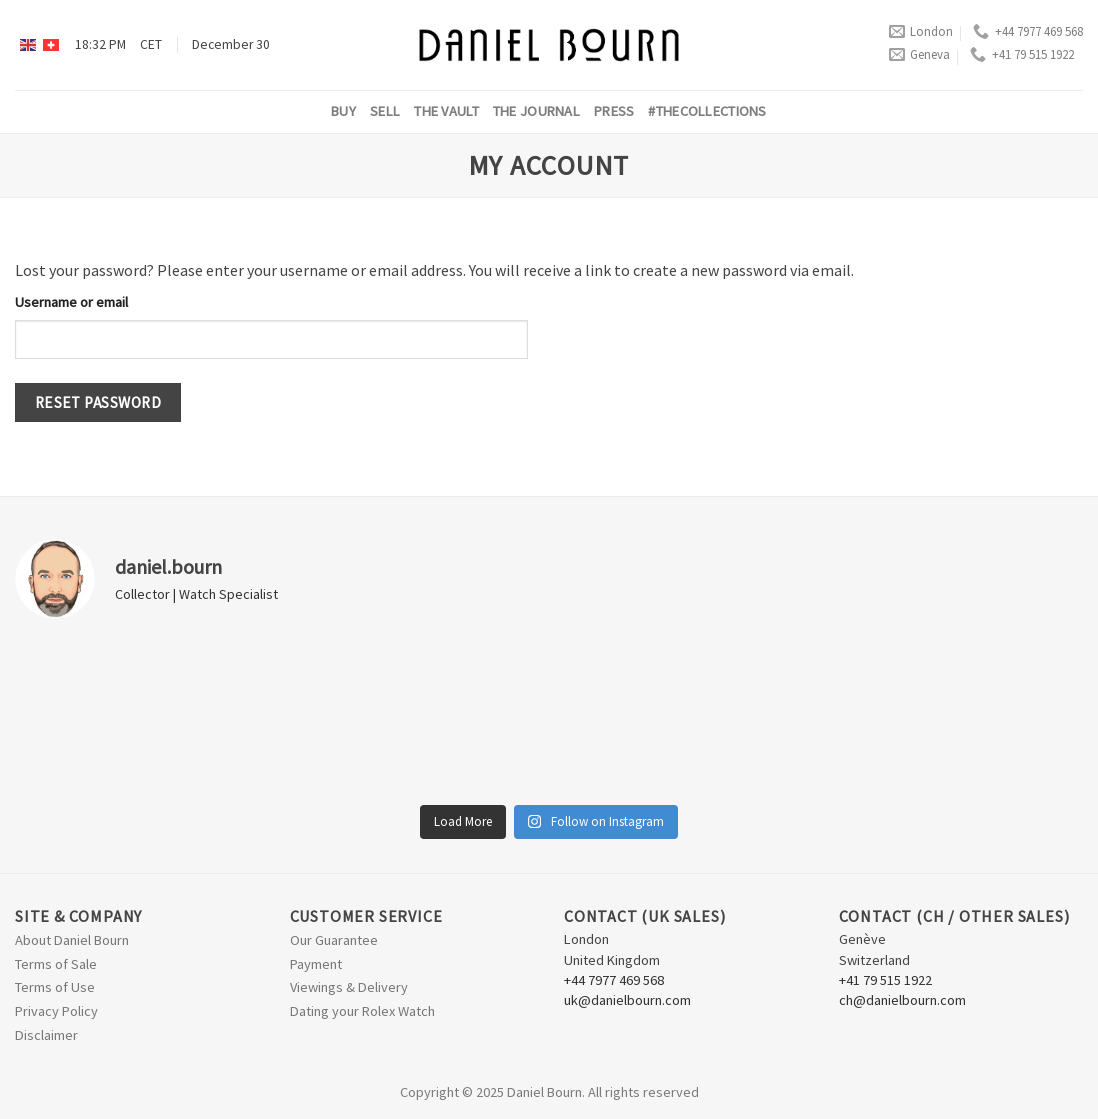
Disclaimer (46, 1035)
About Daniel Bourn (72, 940)
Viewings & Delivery (349, 987)
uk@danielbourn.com (627, 1000)
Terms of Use (55, 987)
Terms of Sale (56, 964)
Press (614, 111)
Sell (385, 111)
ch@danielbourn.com (902, 1000)
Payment (316, 964)
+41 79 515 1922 (1022, 54)
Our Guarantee (334, 940)
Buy (343, 111)
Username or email (71, 302)
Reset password (98, 402)
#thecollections (707, 111)
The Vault (446, 111)
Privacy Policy (56, 1011)
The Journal (536, 111)
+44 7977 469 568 (1028, 31)
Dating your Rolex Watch (362, 1011)
